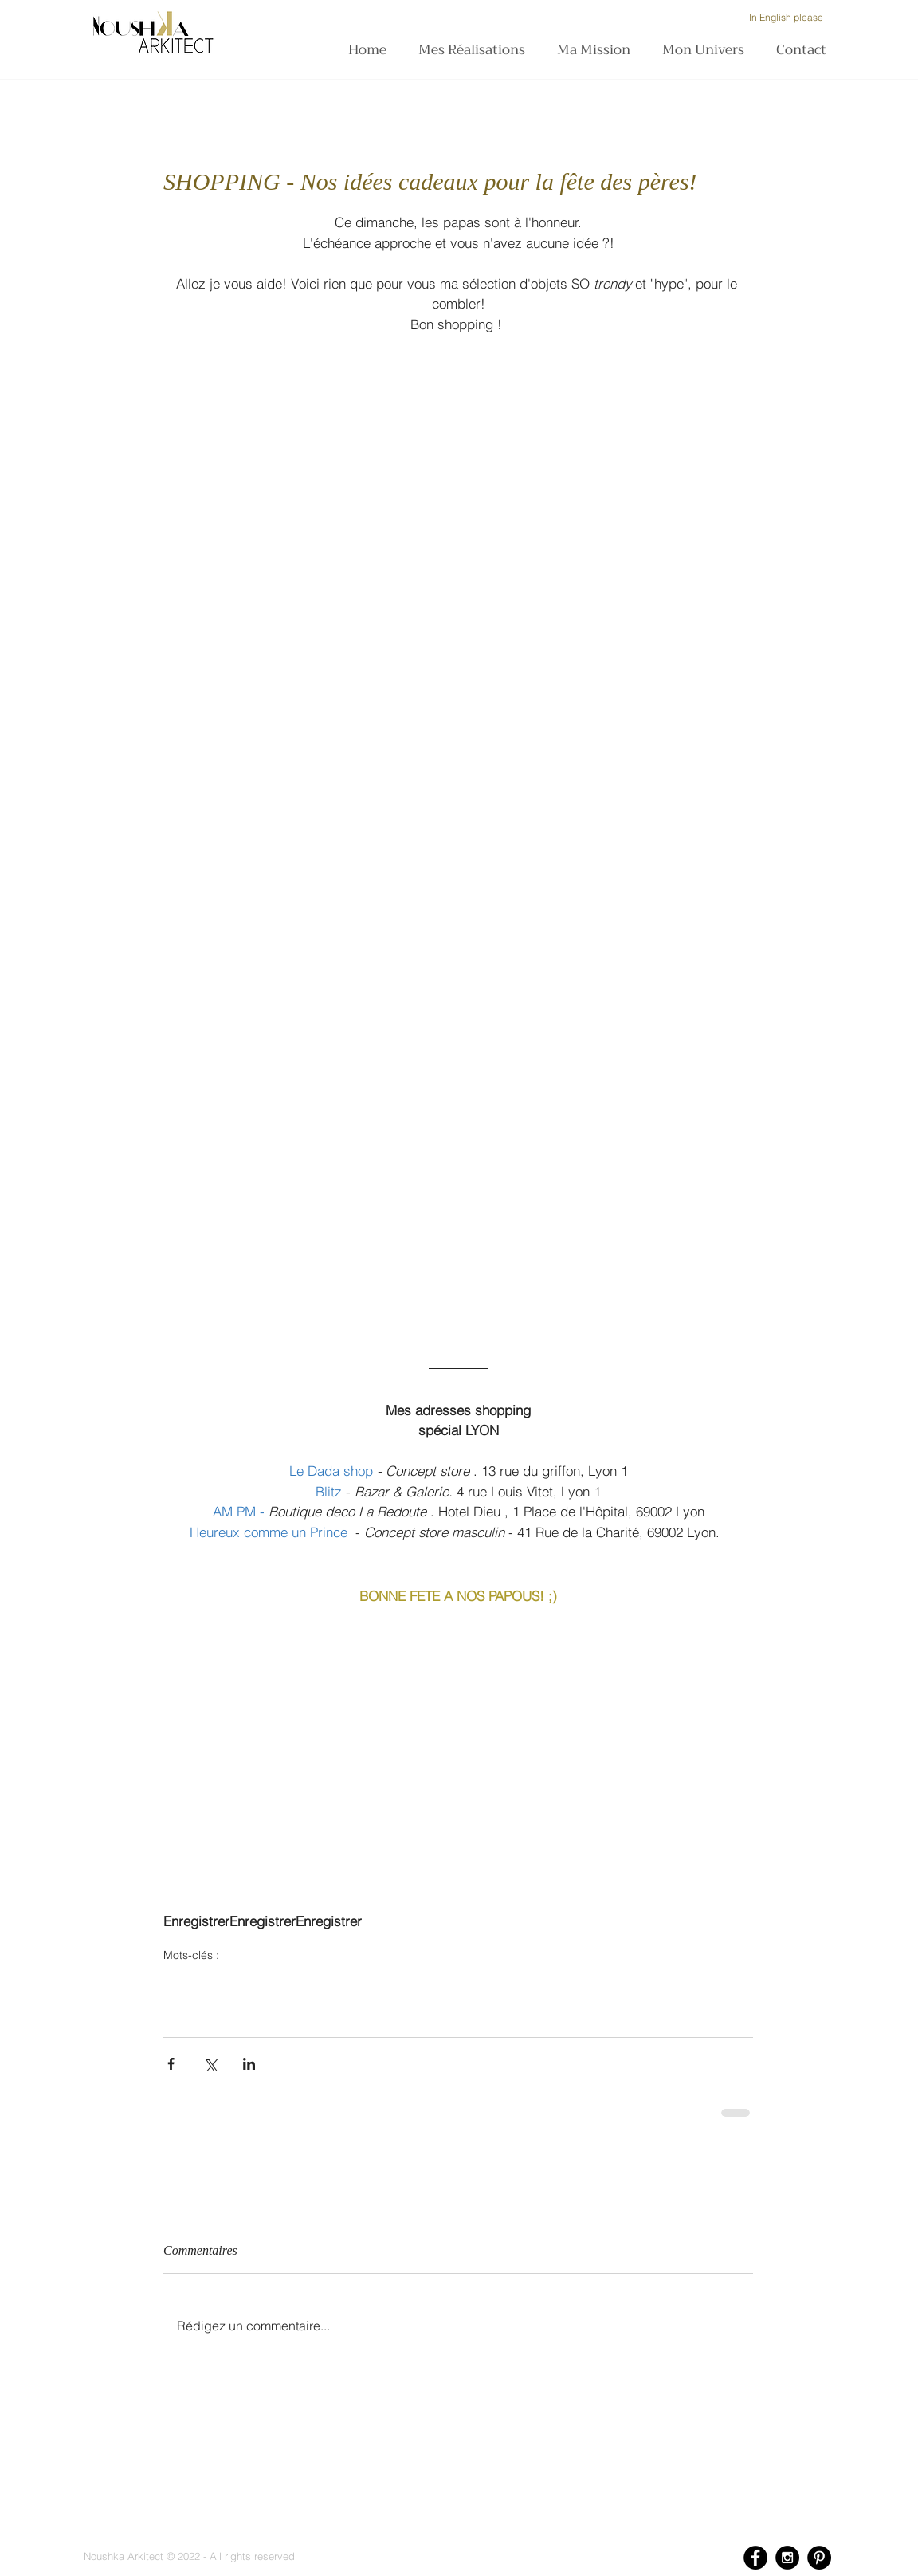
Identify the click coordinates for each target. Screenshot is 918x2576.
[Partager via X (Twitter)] (210, 2063)
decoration (575, 1979)
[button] (597, 50)
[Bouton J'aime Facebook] (223, 1529)
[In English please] (785, 17)
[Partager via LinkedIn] (249, 2063)
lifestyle (709, 1979)
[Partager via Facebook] (170, 2063)
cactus (665, 1979)
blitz (244, 1979)
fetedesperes (194, 1979)
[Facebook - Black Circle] (755, 2558)
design (625, 1979)
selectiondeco (340, 2008)
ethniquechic (268, 2008)
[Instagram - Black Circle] (787, 2558)
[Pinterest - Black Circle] (819, 2558)
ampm (455, 1979)
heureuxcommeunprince (375, 1979)
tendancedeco (196, 2008)
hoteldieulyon (510, 1979)
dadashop (287, 1979)
